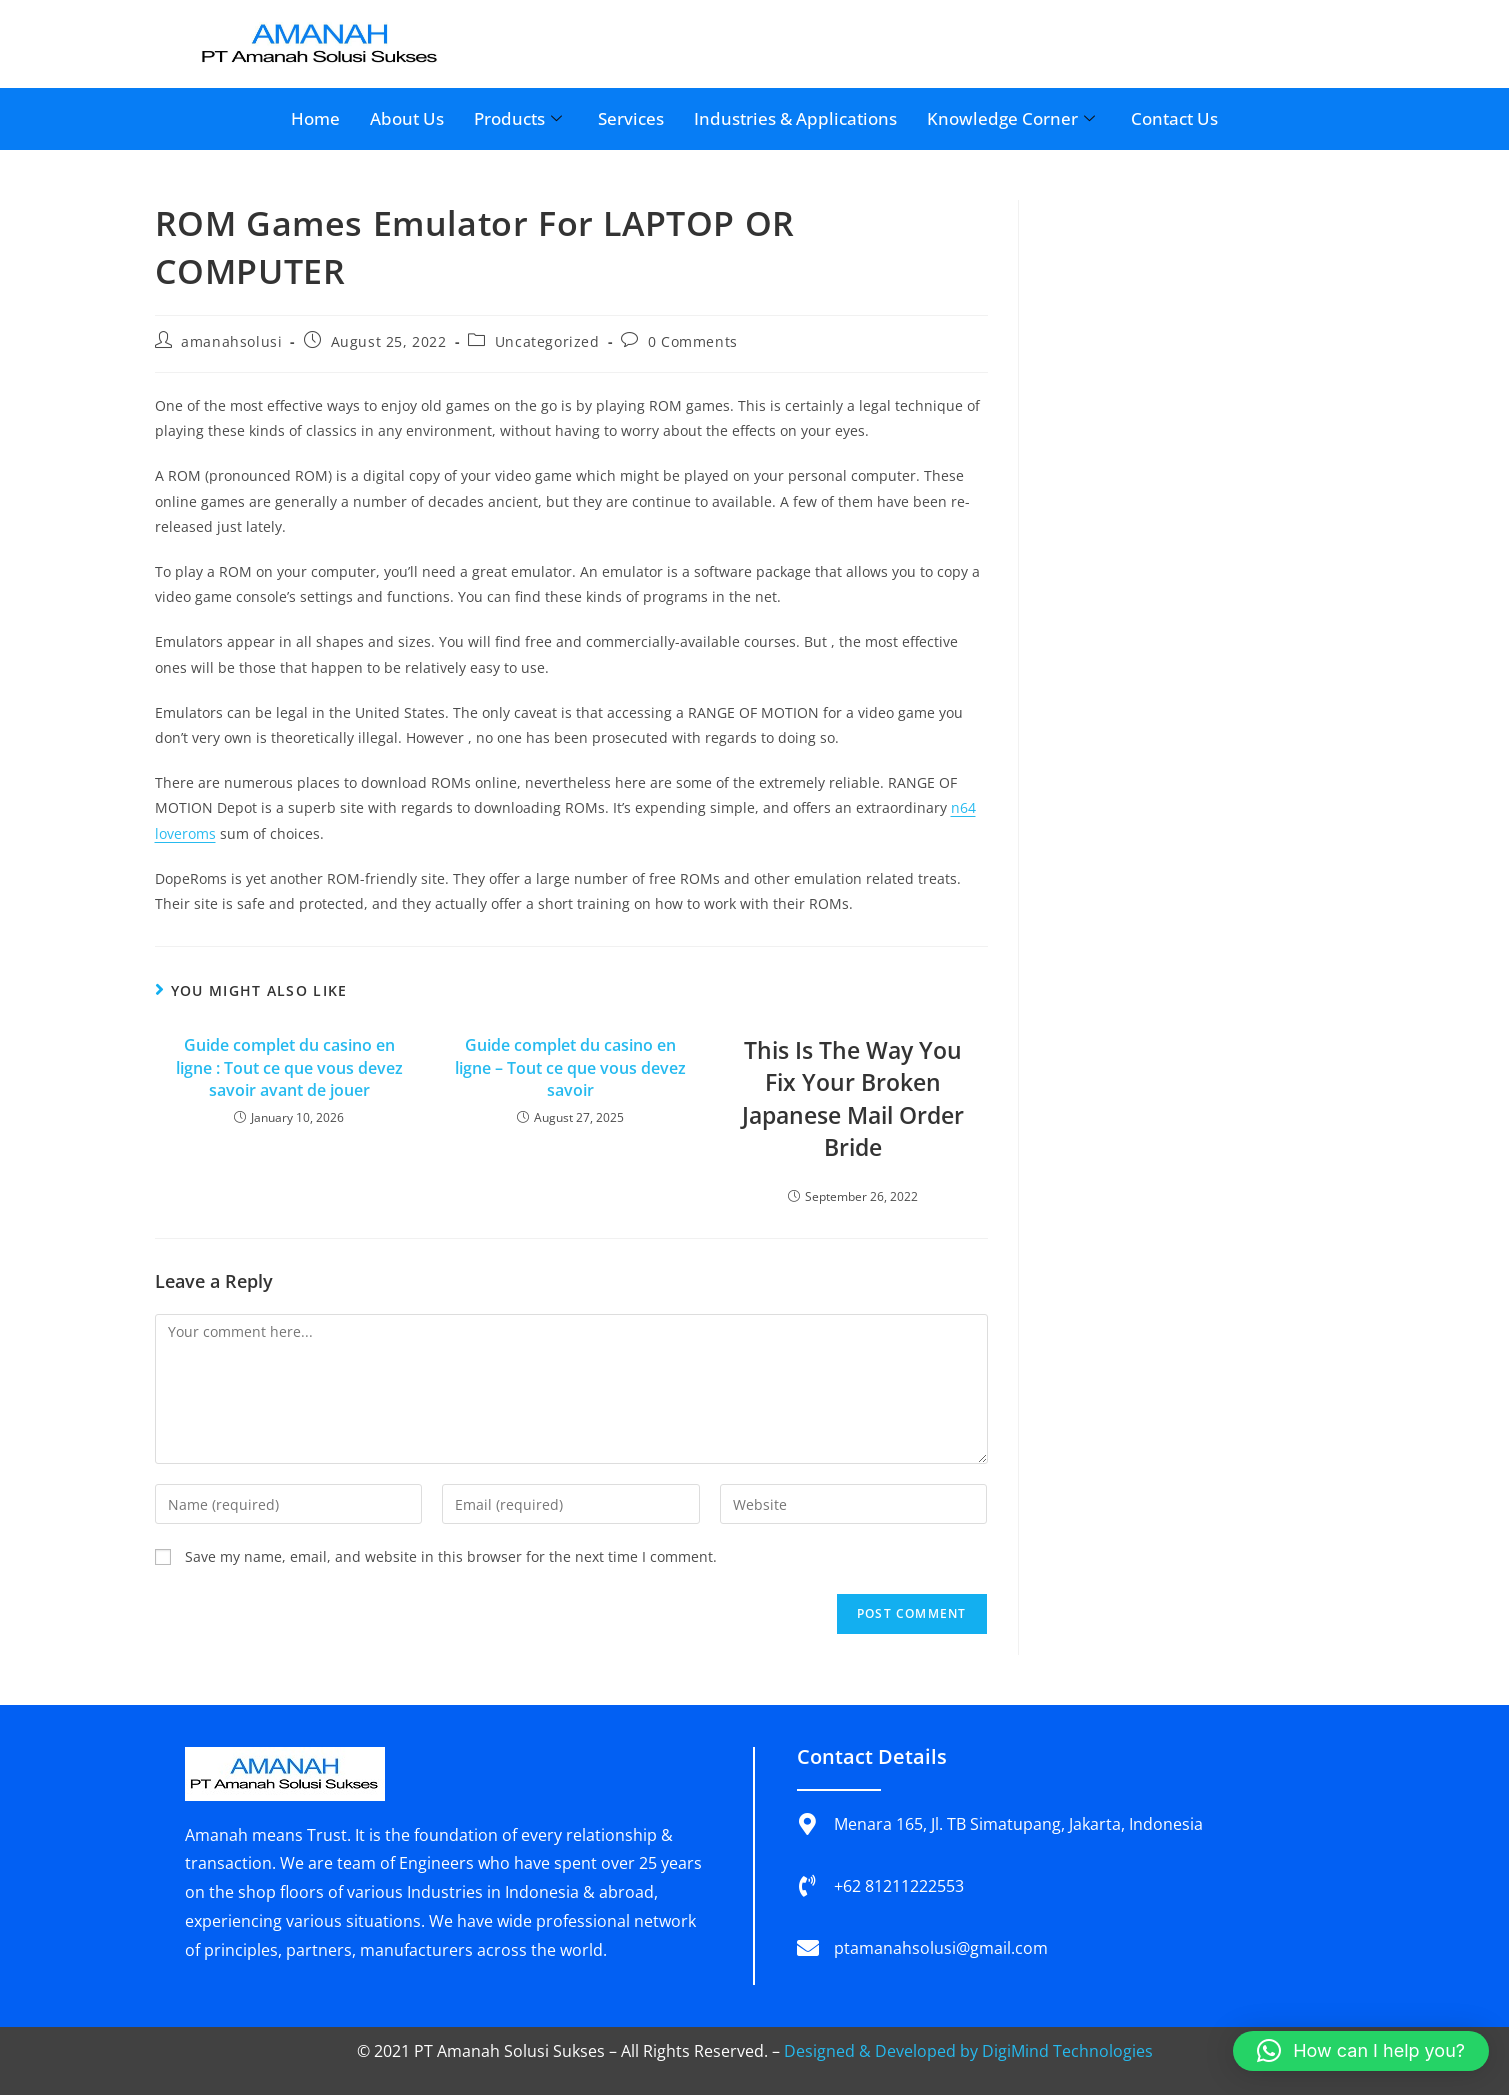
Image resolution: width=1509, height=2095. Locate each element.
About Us (407, 118)
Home (315, 118)
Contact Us (1174, 118)
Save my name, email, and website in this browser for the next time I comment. (451, 1556)
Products (518, 118)
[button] (1361, 2051)
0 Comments (693, 341)
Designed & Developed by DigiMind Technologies (968, 2051)
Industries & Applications (795, 118)
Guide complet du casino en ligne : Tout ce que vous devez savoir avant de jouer (289, 1067)
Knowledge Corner (1011, 118)
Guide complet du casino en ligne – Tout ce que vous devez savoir (570, 1067)
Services (631, 118)
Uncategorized (547, 341)
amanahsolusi (231, 341)
